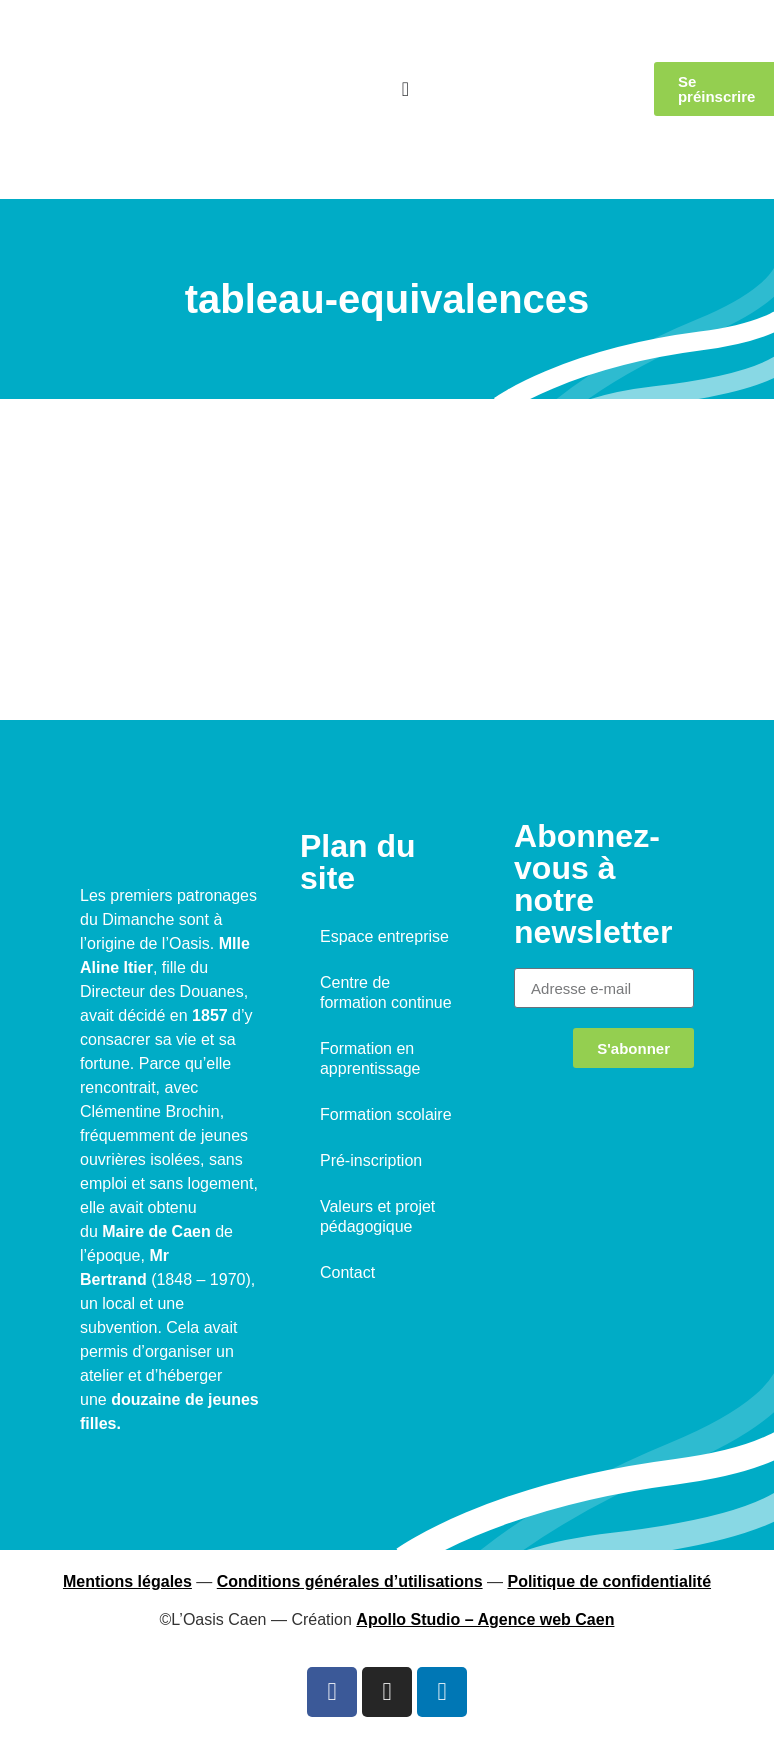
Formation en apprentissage (370, 1058)
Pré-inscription (371, 1160)
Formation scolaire (386, 1114)
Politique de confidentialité (609, 1581)
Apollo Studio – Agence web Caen (485, 1619)
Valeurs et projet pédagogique (377, 1216)
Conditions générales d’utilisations (350, 1581)
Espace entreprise (384, 936)
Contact (347, 1272)
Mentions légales (127, 1581)
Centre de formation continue (386, 992)
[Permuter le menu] (405, 89)
